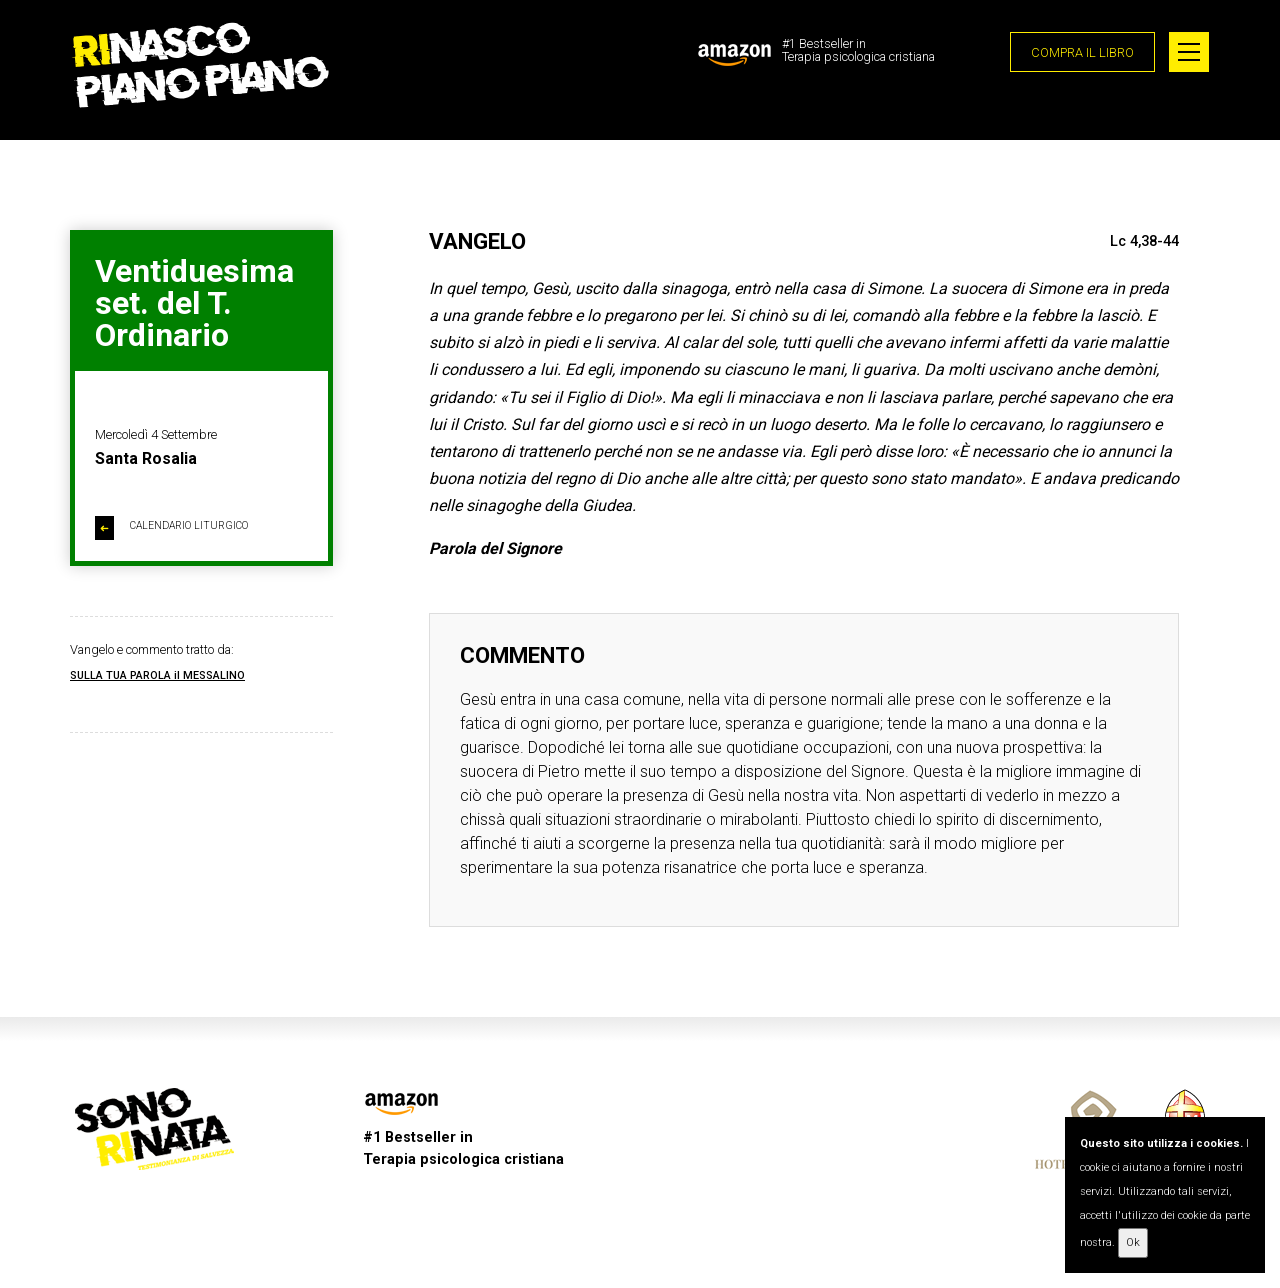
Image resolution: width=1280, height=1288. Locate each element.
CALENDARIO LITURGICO (171, 528)
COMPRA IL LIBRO (1082, 52)
